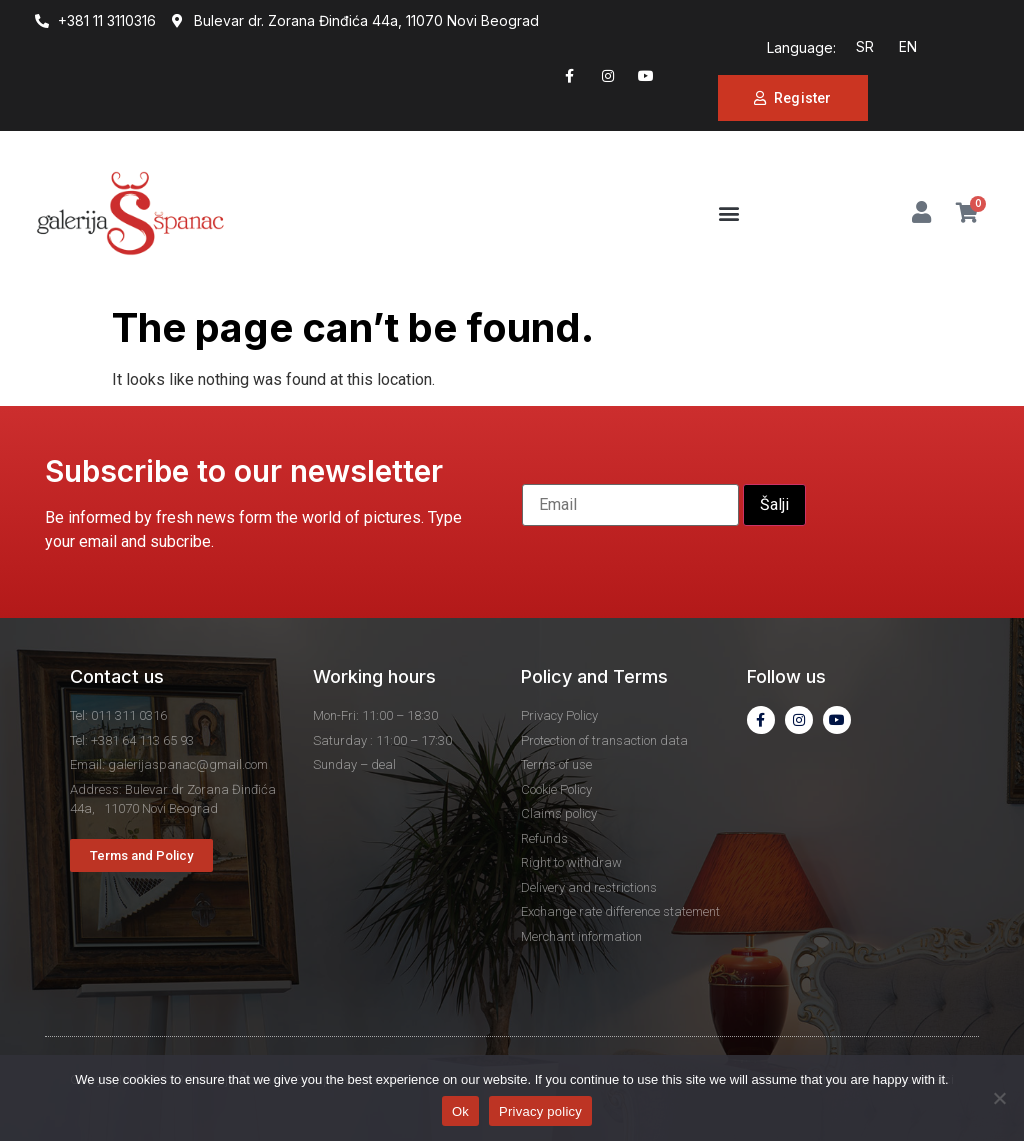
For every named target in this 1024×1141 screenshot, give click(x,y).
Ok (460, 1111)
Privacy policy (540, 1111)
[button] (729, 213)
